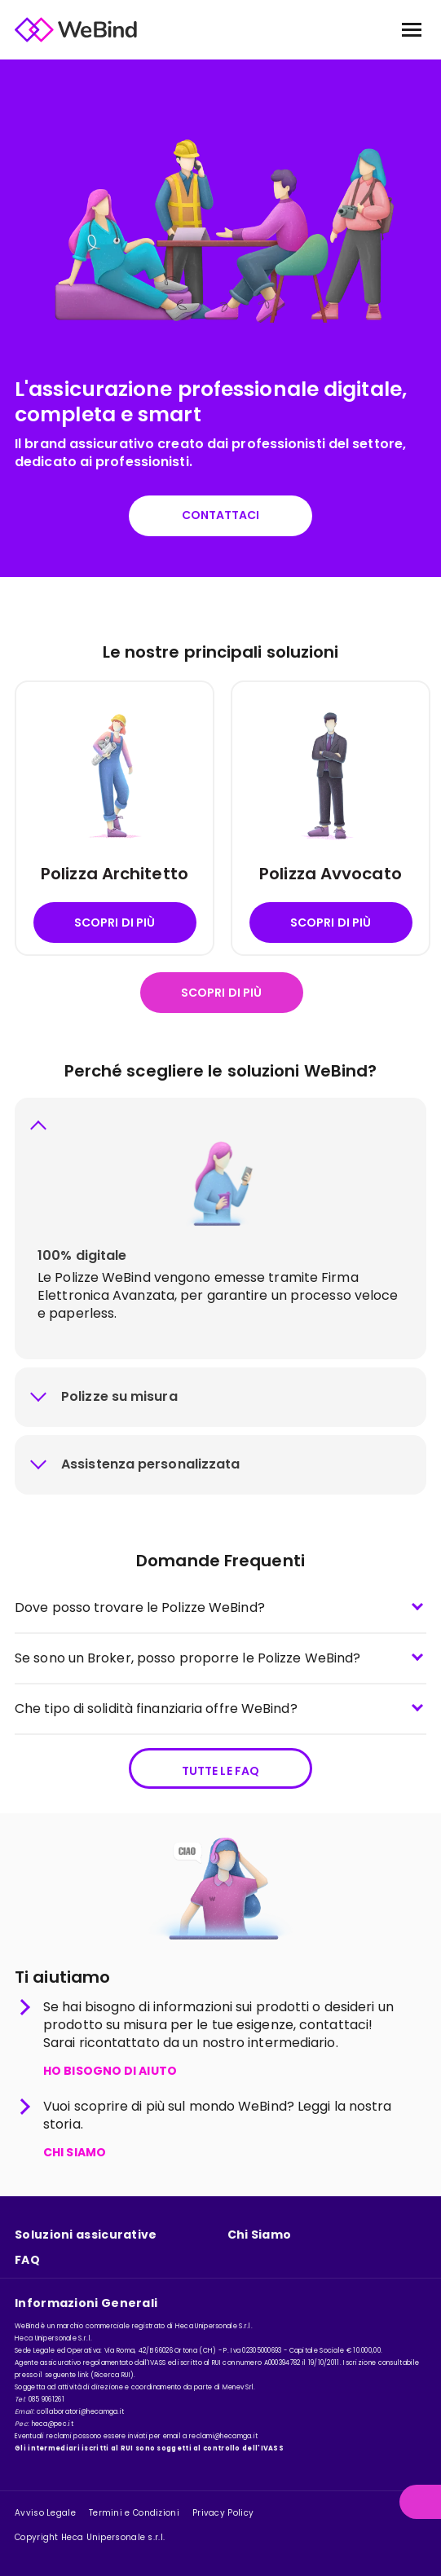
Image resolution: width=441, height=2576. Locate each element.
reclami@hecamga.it (223, 2436)
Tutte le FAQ (220, 1771)
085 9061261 (46, 2399)
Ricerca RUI (112, 2375)
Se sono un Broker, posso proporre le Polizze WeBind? (187, 1658)
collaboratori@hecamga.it (80, 2411)
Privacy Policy (223, 2513)
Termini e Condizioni (134, 2513)
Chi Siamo (259, 2234)
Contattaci (221, 515)
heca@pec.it (52, 2424)
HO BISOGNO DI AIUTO (110, 2071)
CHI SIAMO (74, 2153)
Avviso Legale (45, 2513)
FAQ (27, 2260)
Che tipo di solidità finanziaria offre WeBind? (156, 1708)
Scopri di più (114, 922)
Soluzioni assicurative (86, 2234)
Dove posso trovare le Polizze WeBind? (140, 1607)
